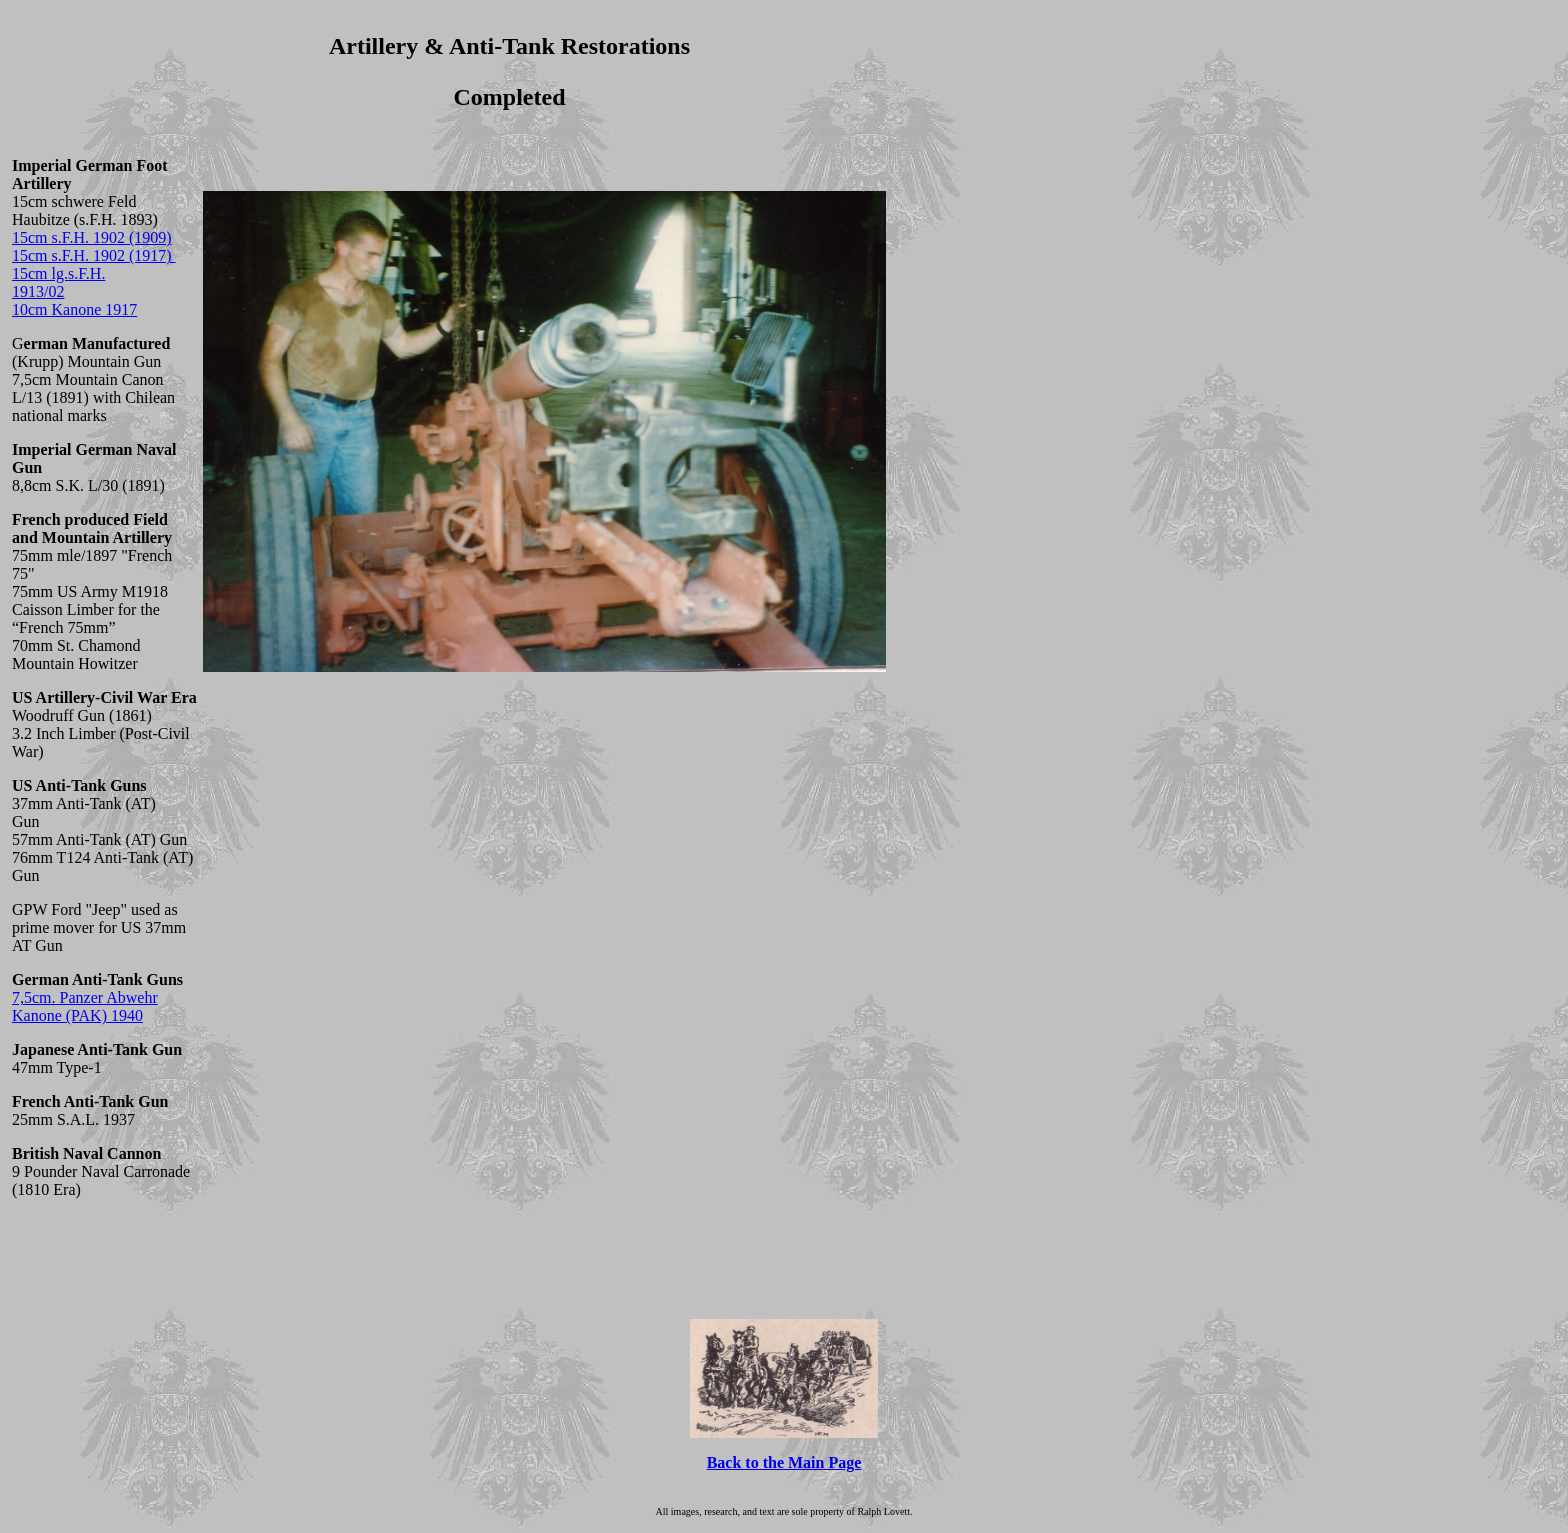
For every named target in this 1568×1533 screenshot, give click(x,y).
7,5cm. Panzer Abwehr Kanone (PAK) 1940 (85, 1006)
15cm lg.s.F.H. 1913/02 (58, 282)
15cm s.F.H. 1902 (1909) (92, 237)
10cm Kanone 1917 (74, 309)
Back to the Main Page (784, 1462)
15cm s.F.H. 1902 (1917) (94, 255)
